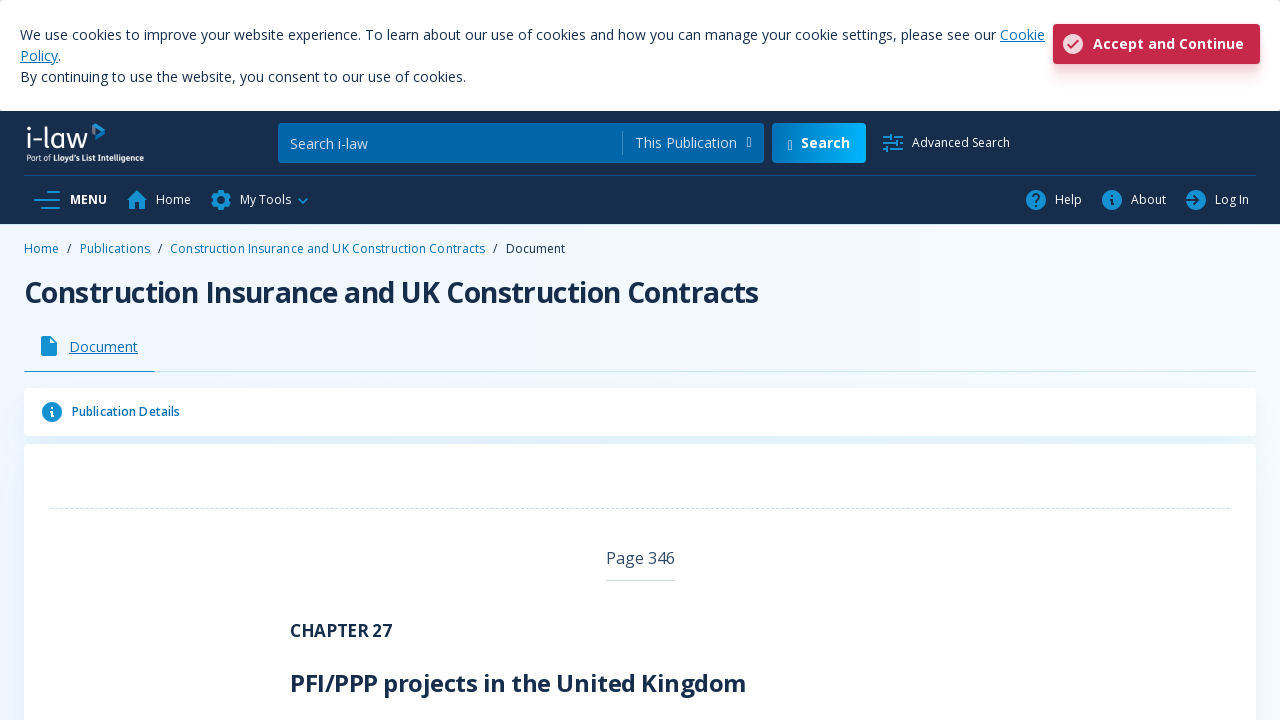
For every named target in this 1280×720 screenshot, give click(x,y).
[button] (260, 200)
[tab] (89, 346)
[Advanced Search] (945, 143)
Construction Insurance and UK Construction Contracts (327, 248)
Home (41, 248)
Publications (115, 248)
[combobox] (693, 143)
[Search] (450, 143)
